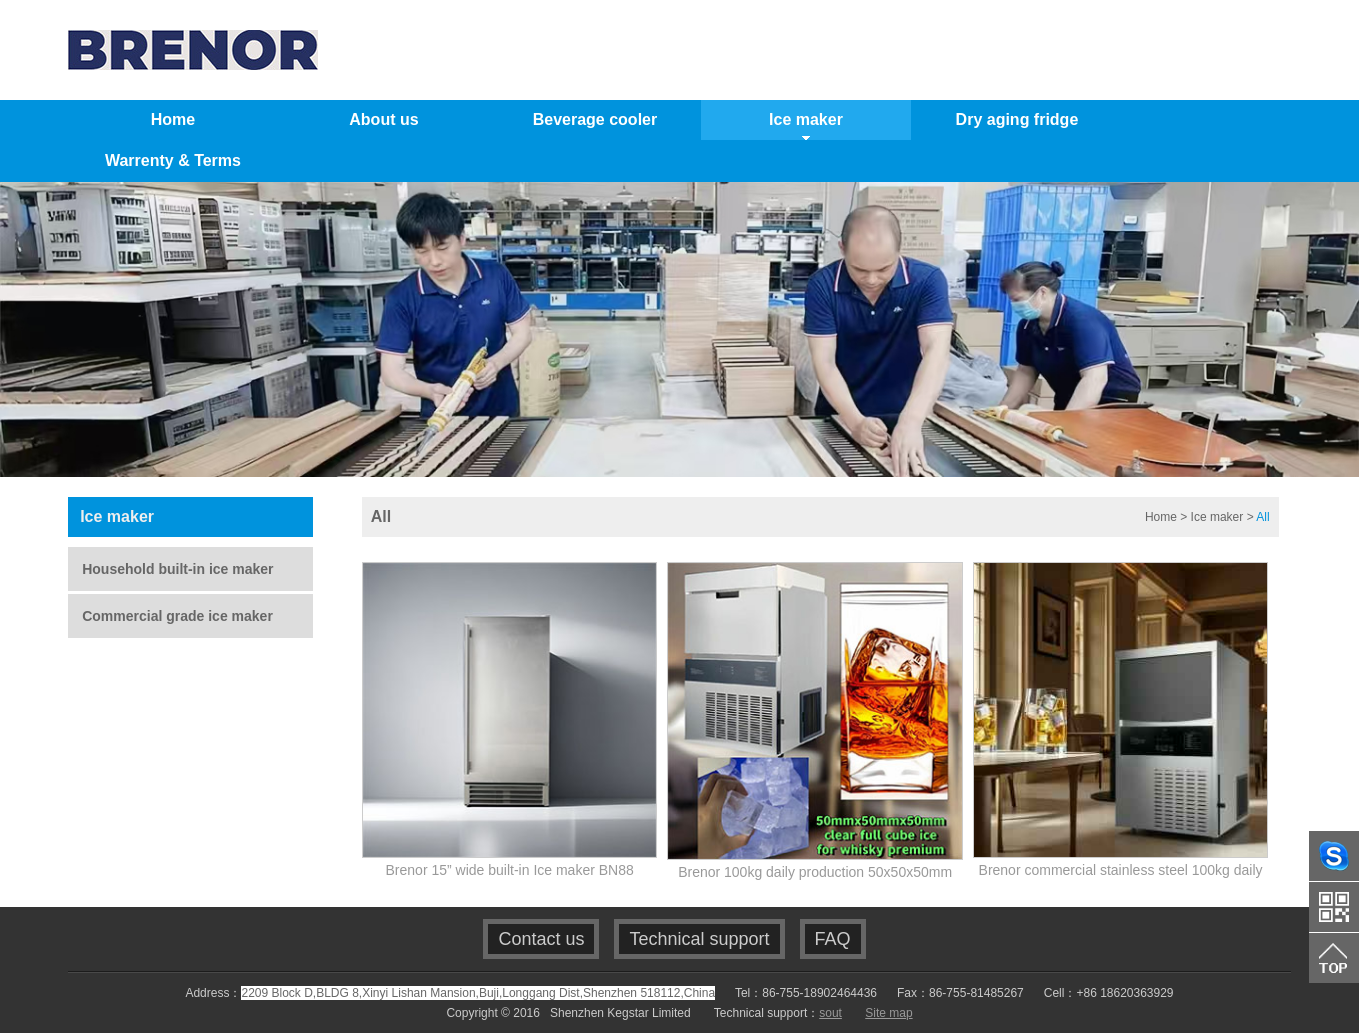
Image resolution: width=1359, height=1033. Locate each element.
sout (830, 1013)
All (1262, 517)
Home (1161, 517)
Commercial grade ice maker (177, 616)
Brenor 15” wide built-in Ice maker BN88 (510, 870)
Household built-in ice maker (177, 569)
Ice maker (1217, 517)
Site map (888, 1013)
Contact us (541, 939)
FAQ (833, 939)
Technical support (699, 939)
